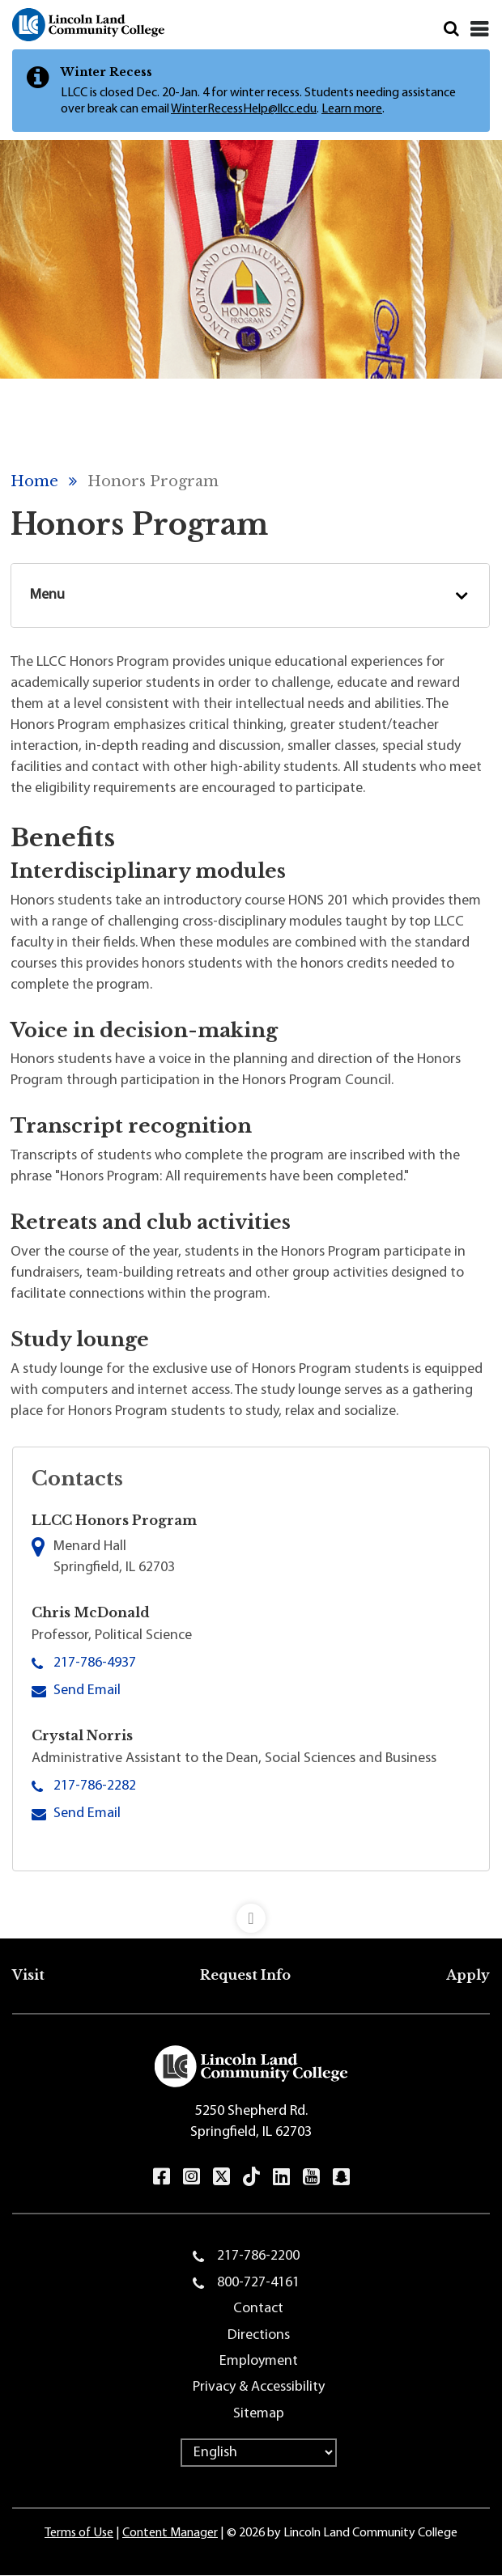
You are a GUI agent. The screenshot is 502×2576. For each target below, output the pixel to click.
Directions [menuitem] (259, 2335)
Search (451, 29)
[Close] (480, 29)
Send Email (87, 1689)
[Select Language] (259, 2452)
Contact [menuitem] (258, 2308)
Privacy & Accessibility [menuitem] (259, 2387)
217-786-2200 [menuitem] (258, 2256)
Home (34, 481)
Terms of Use (79, 2533)
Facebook (161, 2176)
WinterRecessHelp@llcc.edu (244, 109)
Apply (468, 1975)
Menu (47, 595)
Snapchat (341, 2176)
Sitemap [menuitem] (258, 2413)
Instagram (191, 2176)
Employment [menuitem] (258, 2361)
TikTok (251, 2176)
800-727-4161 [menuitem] (258, 2282)
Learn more (351, 109)
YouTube (311, 2176)
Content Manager (170, 2533)
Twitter (221, 2176)
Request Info (245, 1975)
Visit (28, 1975)
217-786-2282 (94, 1786)
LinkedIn (281, 2176)
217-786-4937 (94, 1663)
